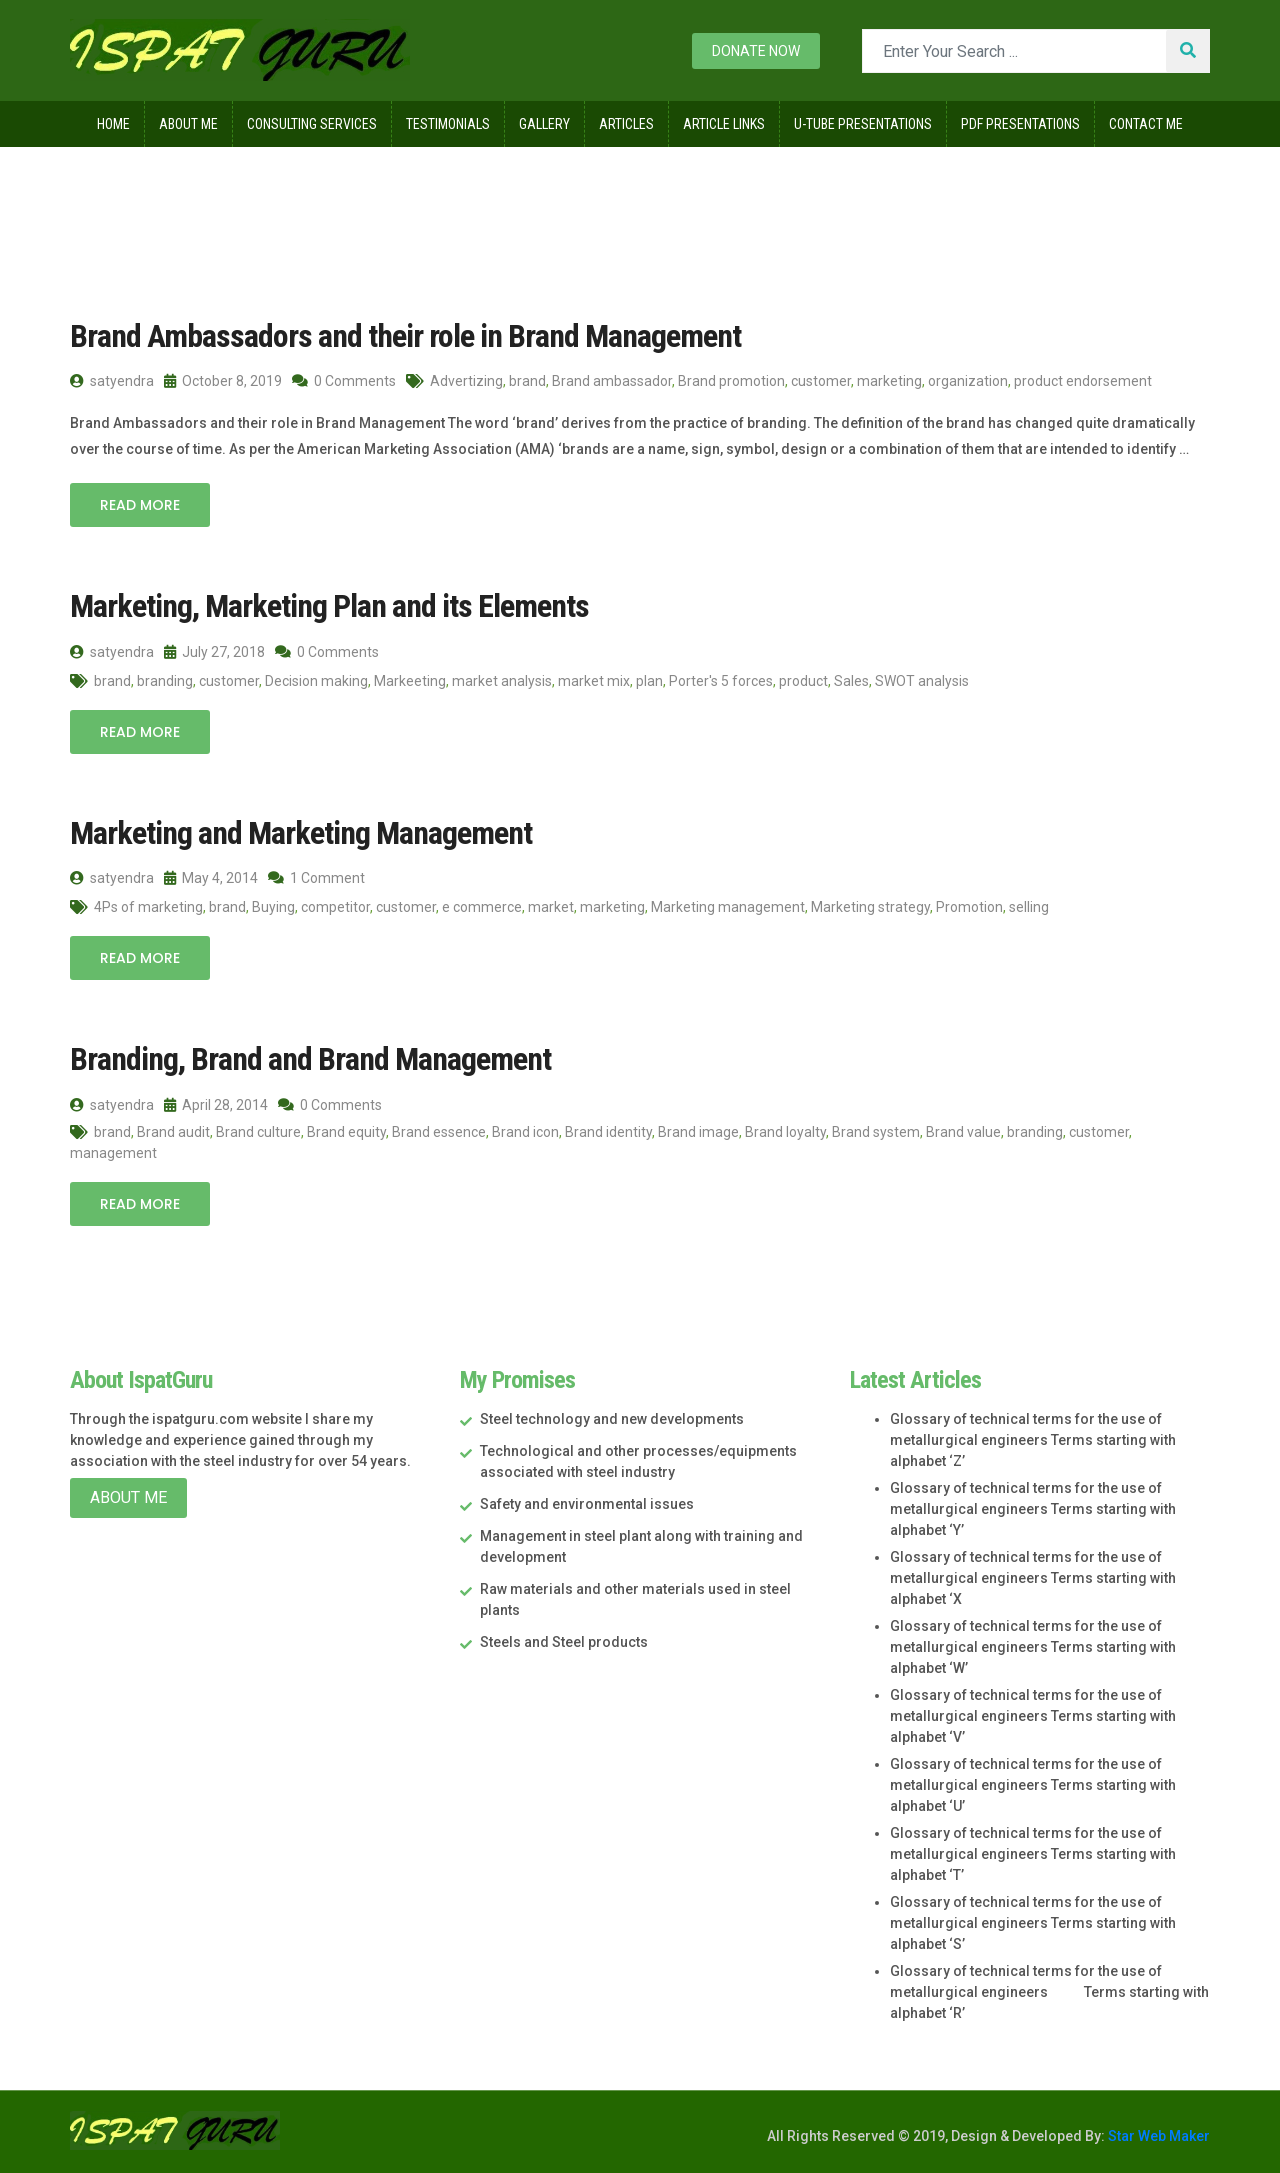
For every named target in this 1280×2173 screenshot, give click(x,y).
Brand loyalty (785, 1132)
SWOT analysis (922, 681)
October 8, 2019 (223, 381)
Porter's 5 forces (721, 681)
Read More (140, 505)
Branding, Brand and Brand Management (310, 1059)
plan (649, 681)
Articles (626, 124)
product (803, 681)
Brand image (698, 1132)
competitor (335, 907)
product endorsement (1083, 381)
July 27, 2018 (214, 652)
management (113, 1153)
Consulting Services (312, 124)
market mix (594, 681)
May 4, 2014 (211, 878)
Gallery (544, 124)
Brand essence (439, 1132)
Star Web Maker (1157, 2136)
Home (113, 124)
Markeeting (410, 681)
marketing (889, 381)
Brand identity (608, 1132)
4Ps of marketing (148, 907)
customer (821, 381)
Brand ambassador (612, 381)
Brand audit (173, 1132)
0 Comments (344, 381)
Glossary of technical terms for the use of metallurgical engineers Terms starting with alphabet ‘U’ (1033, 1785)
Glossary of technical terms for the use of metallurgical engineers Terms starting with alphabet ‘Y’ (1033, 1509)
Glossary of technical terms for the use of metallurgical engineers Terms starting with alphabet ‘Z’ (1033, 1440)
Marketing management (728, 907)
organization (968, 381)
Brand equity (346, 1132)
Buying (273, 907)
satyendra (112, 381)
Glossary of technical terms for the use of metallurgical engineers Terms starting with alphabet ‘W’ (1033, 1647)
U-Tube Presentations (863, 124)
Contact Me (1146, 124)
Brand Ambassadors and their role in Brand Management (405, 336)
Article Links (724, 124)
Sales (851, 681)
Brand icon (525, 1132)
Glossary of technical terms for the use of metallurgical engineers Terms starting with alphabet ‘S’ (1033, 1923)
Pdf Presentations (1020, 124)
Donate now (756, 51)
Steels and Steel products (564, 1642)
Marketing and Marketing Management (301, 833)
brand (527, 381)
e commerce (482, 907)
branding (165, 681)
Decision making (316, 681)
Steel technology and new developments (612, 1419)
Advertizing (466, 381)
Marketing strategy (870, 907)
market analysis (502, 681)
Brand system (876, 1132)
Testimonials (448, 124)
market (551, 907)
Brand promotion (731, 381)
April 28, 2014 (216, 1105)
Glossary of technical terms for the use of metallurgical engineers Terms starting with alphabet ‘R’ (1049, 1992)
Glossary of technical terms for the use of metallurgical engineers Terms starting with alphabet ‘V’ (1033, 1716)
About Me (188, 124)
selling (1029, 907)
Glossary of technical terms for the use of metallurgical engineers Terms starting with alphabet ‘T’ (1033, 1854)
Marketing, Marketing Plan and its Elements (329, 606)
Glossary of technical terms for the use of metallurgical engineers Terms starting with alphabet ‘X (1033, 1578)
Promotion (969, 907)
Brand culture (258, 1132)
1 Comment (316, 878)
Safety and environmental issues (587, 1504)
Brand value (963, 1132)
